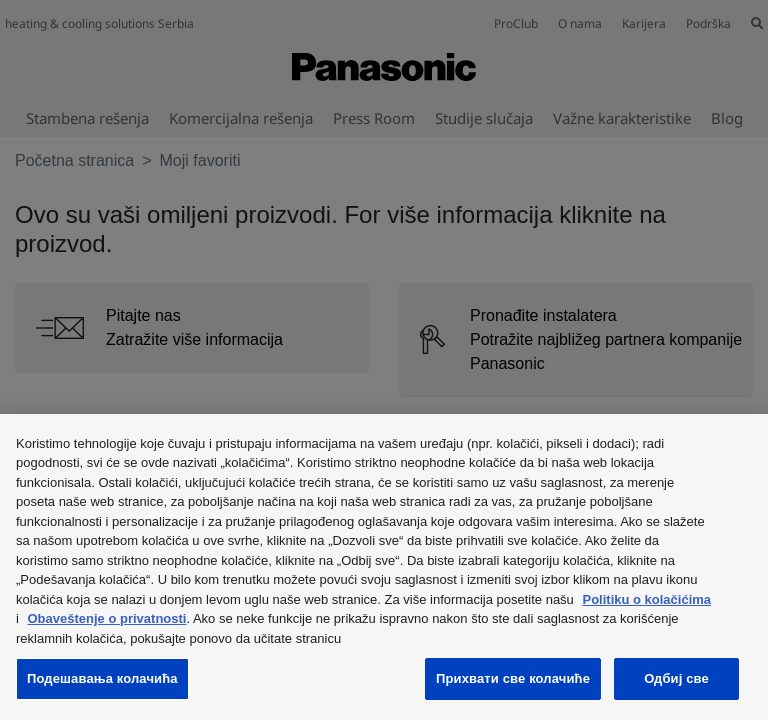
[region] (384, 567)
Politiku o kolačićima (646, 599)
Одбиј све (676, 678)
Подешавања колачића (102, 678)
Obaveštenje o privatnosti (107, 618)
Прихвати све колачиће (513, 678)
